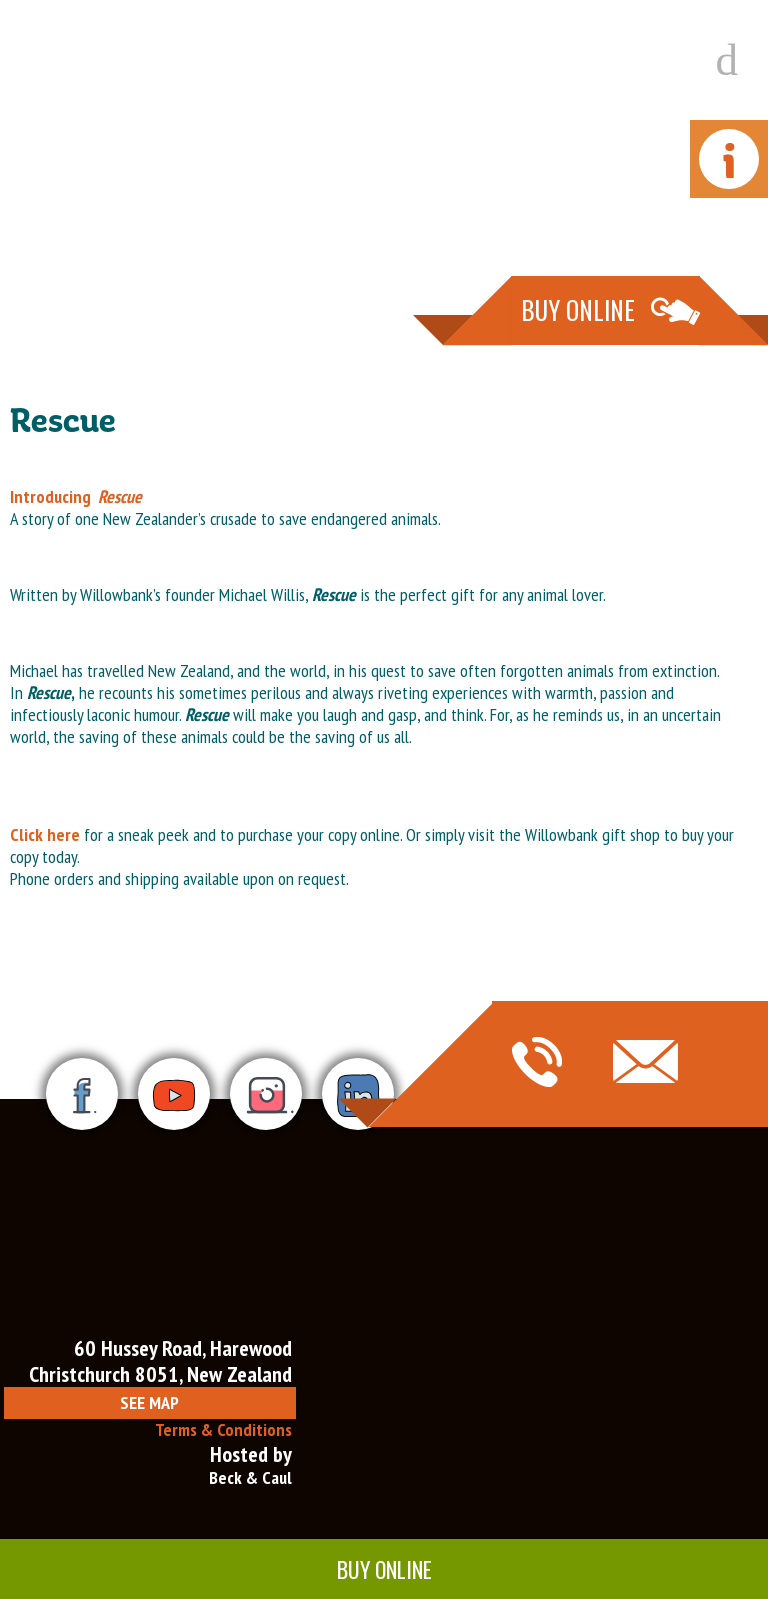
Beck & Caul (250, 1478)
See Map (149, 1402)
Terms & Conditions (223, 1430)
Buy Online (384, 1569)
